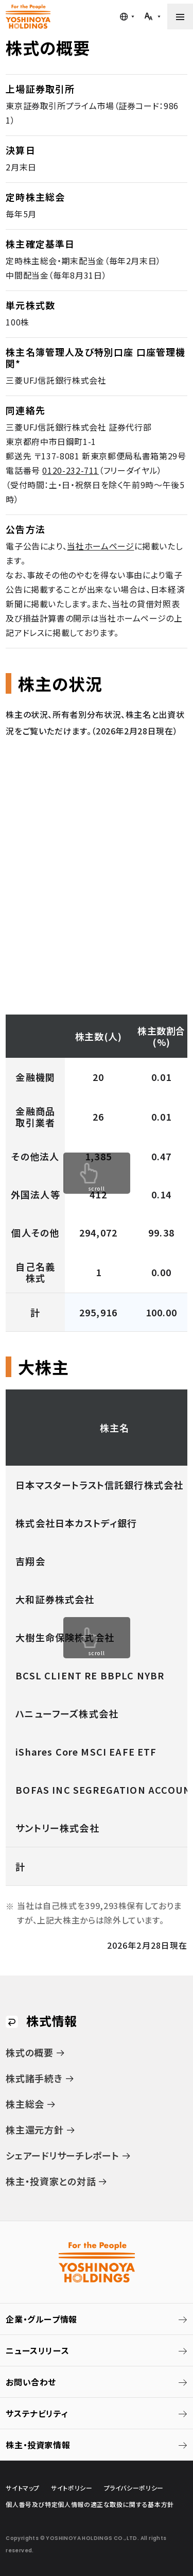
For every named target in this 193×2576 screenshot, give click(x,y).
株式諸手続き (34, 2078)
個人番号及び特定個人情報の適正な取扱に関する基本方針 (90, 2504)
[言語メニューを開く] (127, 16)
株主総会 (25, 2103)
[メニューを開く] (180, 16)
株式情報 (51, 2021)
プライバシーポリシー (134, 2487)
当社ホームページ (100, 546)
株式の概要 (30, 2052)
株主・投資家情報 (38, 2444)
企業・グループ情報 (41, 2319)
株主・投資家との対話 (51, 2181)
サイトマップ (23, 2487)
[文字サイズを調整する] (152, 16)
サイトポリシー (71, 2487)
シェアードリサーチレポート (62, 2155)
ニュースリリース (37, 2350)
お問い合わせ (31, 2382)
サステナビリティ (37, 2413)
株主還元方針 (34, 2129)
